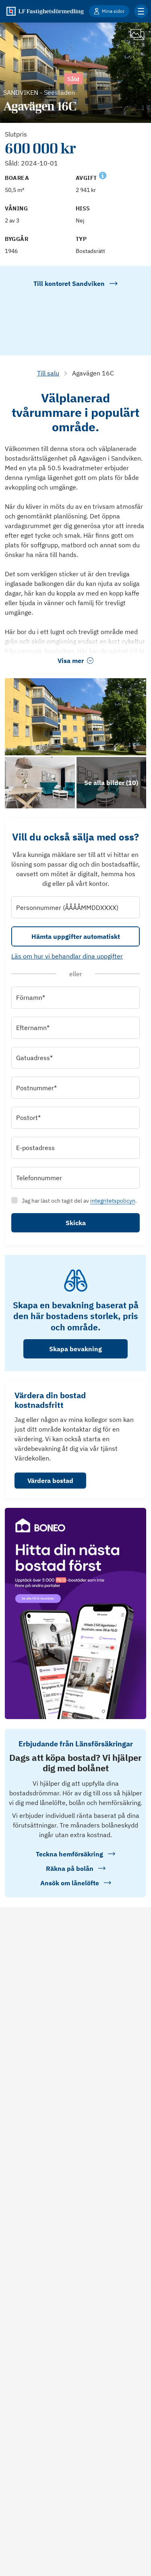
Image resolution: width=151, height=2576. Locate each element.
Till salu (48, 373)
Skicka (76, 1223)
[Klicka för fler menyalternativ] (141, 11)
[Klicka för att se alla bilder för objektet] (112, 782)
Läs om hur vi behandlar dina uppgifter (67, 956)
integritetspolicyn (112, 1200)
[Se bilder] (75, 716)
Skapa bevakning (75, 1349)
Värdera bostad (50, 1481)
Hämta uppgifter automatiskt (75, 936)
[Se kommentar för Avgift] (102, 174)
